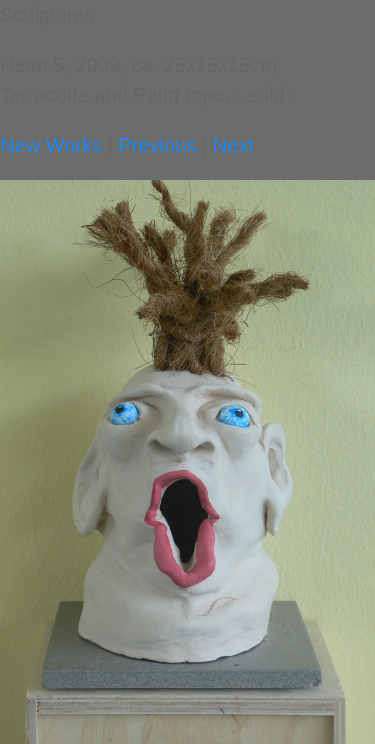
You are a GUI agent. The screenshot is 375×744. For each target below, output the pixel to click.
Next (232, 145)
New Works (51, 145)
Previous (157, 145)
